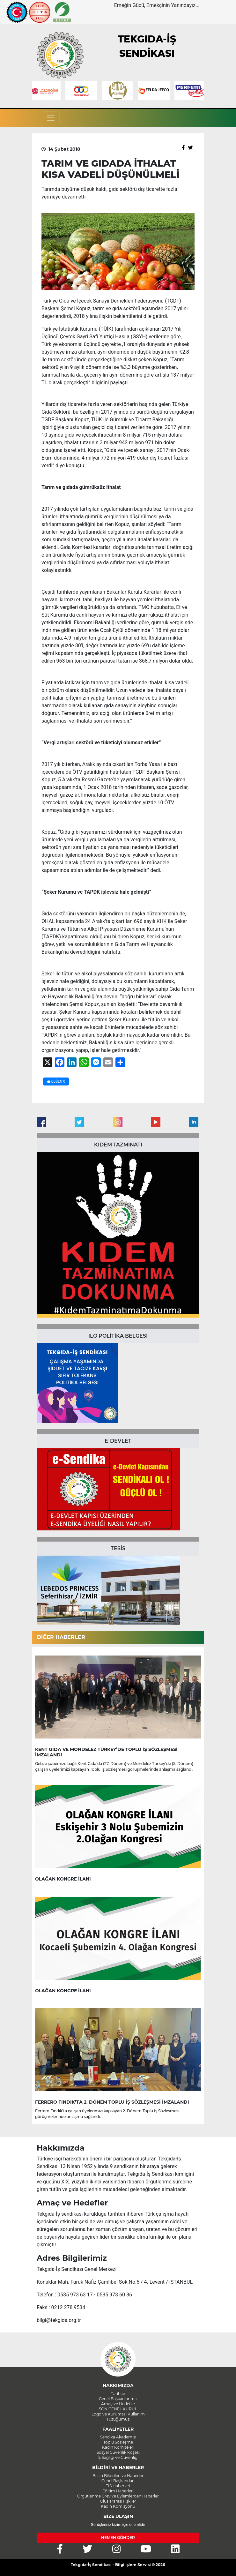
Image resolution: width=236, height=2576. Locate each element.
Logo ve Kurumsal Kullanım (118, 2414)
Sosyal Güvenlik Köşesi (118, 2452)
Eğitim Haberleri (118, 2491)
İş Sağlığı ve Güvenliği (118, 2457)
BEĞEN (56, 1081)
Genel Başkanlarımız (118, 2398)
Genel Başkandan (118, 2480)
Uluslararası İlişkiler (118, 2501)
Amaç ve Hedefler (118, 2403)
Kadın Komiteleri (118, 2447)
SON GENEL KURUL (118, 2409)
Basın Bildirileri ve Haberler (118, 2475)
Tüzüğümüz (118, 2419)
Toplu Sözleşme (118, 2442)
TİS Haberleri (118, 2485)
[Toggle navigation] (51, 117)
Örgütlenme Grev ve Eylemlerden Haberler (118, 2496)
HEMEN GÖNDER (118, 2537)
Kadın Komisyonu (118, 2506)
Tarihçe (118, 2393)
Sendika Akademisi (118, 2437)
